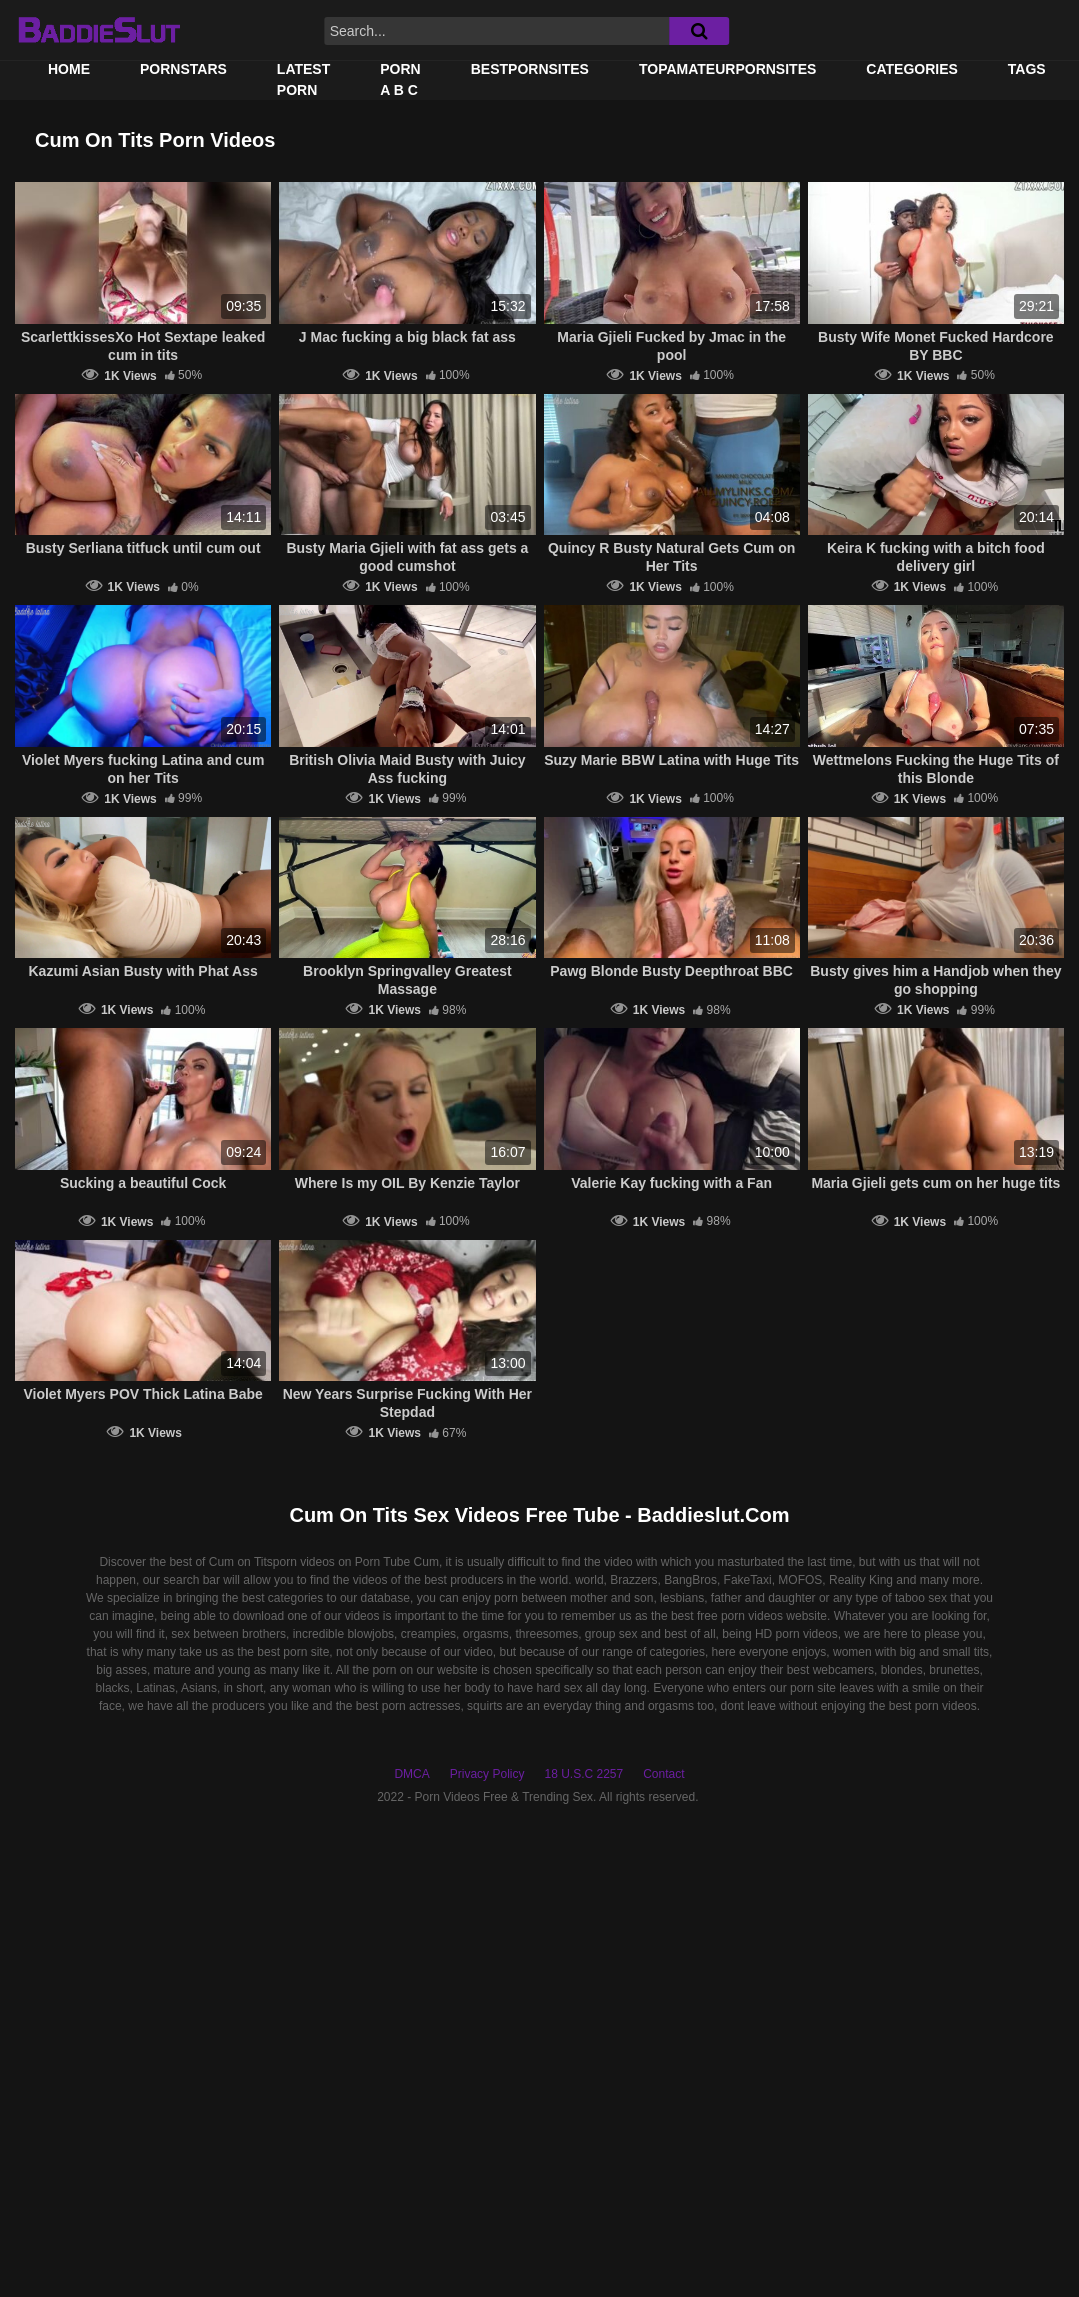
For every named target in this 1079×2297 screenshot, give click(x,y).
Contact (663, 1774)
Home (69, 69)
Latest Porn (303, 79)
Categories (912, 69)
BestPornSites (530, 69)
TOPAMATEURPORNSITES (727, 69)
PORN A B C (400, 79)
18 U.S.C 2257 (583, 1774)
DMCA (411, 1774)
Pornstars (183, 69)
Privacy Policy (487, 1774)
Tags (1027, 69)
